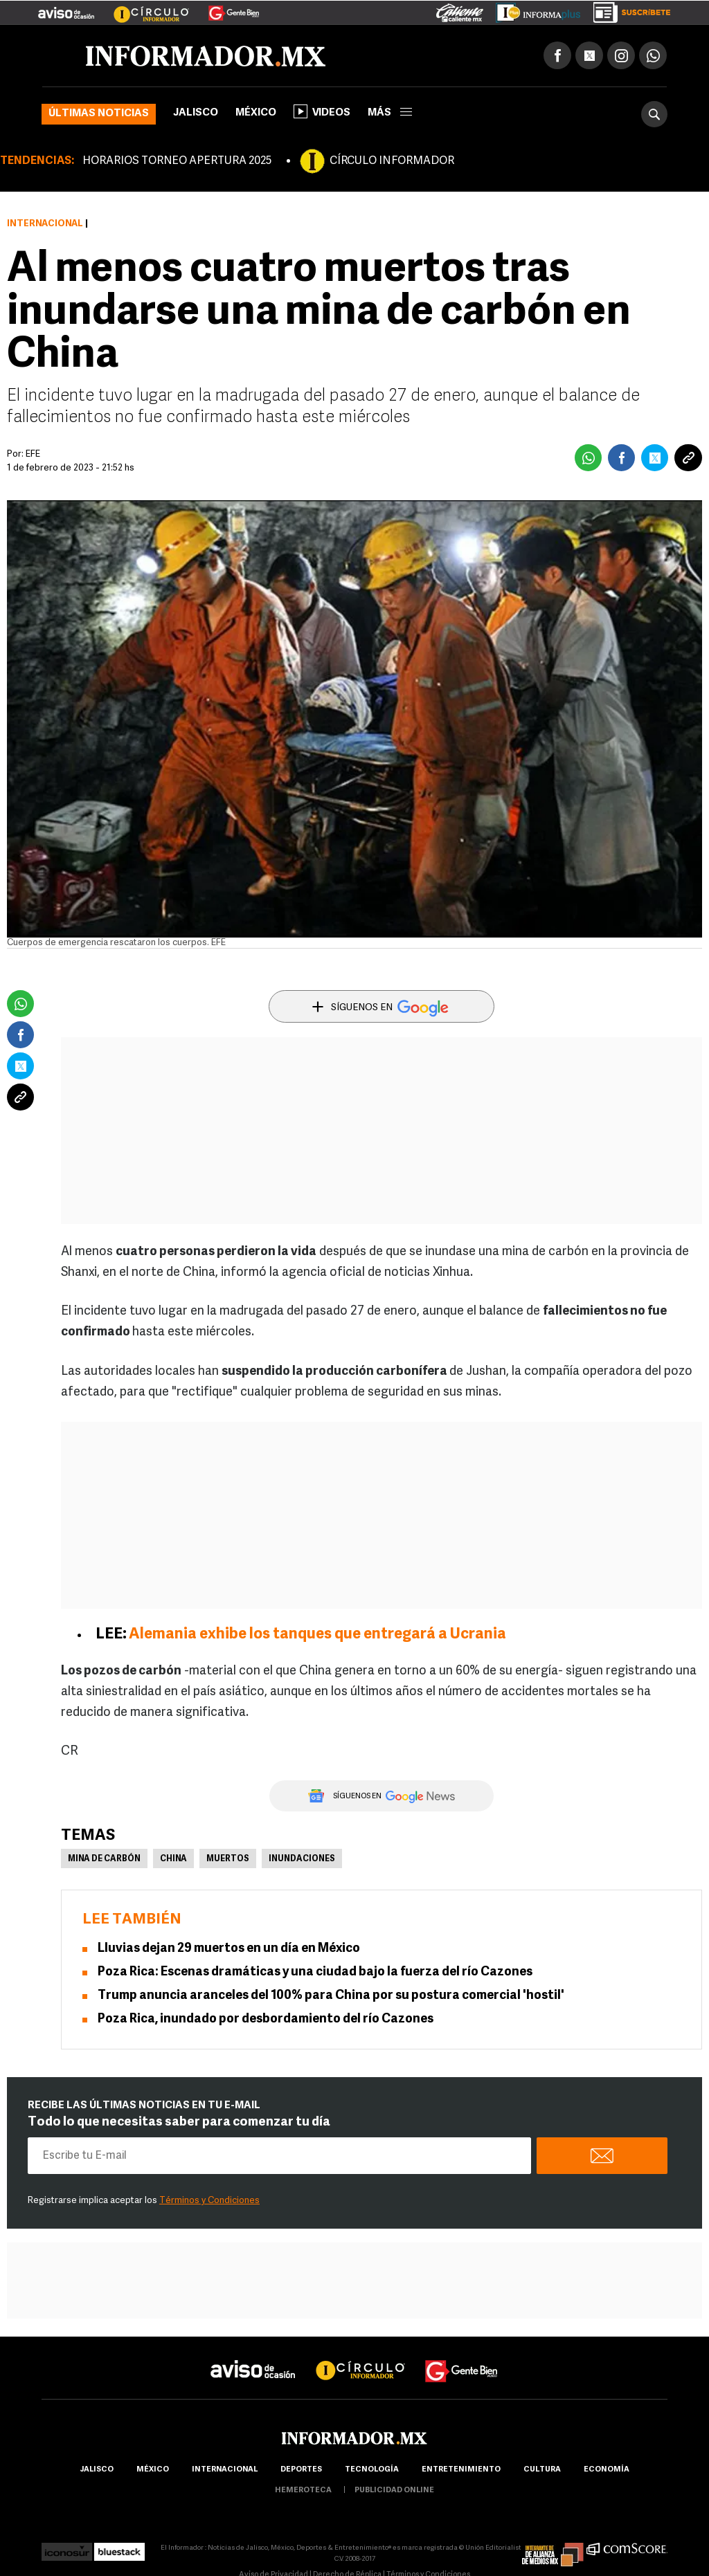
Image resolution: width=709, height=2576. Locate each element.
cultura (542, 2470)
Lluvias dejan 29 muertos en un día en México (229, 1948)
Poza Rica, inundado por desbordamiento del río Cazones (265, 2019)
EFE (33, 454)
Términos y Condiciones (209, 2200)
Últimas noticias (98, 114)
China (173, 1859)
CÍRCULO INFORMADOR (392, 161)
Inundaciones (302, 1859)
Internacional (45, 223)
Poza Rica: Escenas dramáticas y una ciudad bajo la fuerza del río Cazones (315, 1972)
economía (606, 2470)
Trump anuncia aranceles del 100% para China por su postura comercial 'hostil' (331, 1995)
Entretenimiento (461, 2470)
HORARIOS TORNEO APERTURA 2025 (176, 161)
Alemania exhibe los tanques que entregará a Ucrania (317, 1635)
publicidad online (394, 2490)
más (390, 113)
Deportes (301, 2470)
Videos (322, 111)
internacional (225, 2470)
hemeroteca (303, 2490)
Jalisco (195, 113)
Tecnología (372, 2470)
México (255, 113)
